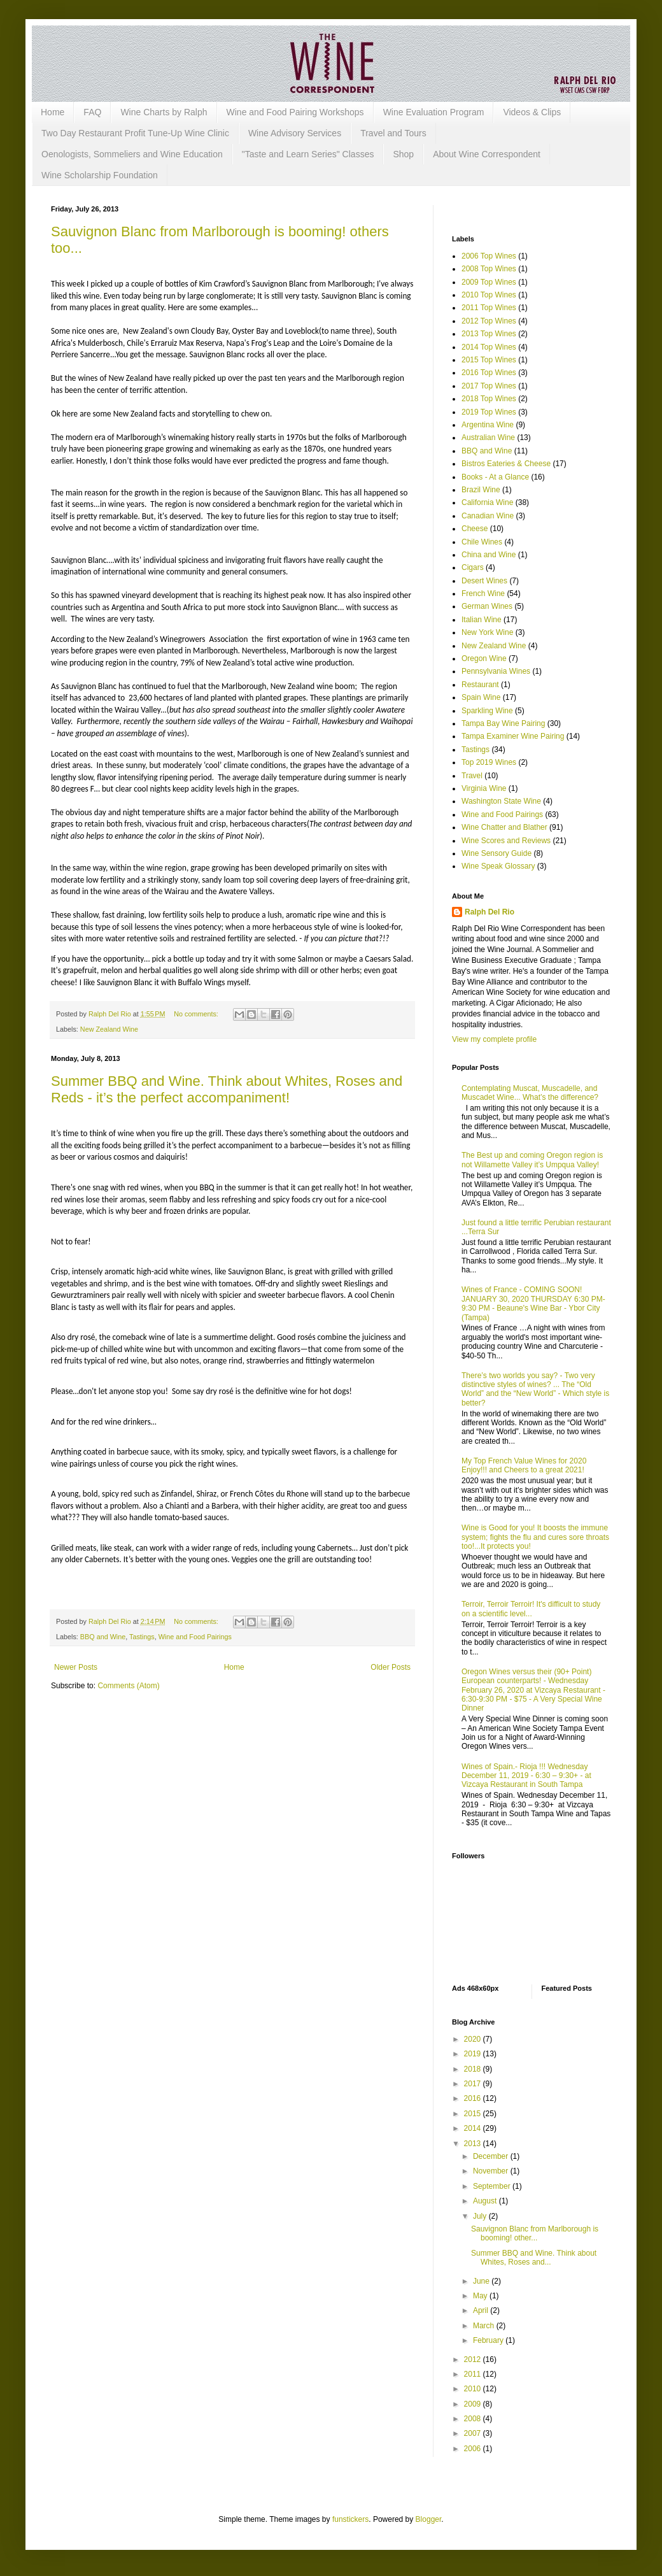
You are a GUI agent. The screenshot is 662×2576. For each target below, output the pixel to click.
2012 (473, 2359)
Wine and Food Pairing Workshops (295, 112)
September (492, 2186)
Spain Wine (480, 697)
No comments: (197, 1014)
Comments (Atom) (128, 1685)
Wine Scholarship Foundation (99, 175)
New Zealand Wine (109, 1029)
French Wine (483, 593)
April (481, 2310)
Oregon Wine (484, 658)
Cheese (474, 528)
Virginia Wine (483, 788)
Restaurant (480, 684)
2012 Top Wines (488, 321)
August (486, 2200)
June (482, 2281)
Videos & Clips (532, 112)
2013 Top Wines (488, 333)
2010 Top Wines (488, 294)
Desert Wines (484, 580)
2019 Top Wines (488, 412)
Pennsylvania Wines (495, 671)
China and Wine (488, 554)
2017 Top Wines (488, 385)
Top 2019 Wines (488, 762)
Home (52, 112)
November (492, 2171)
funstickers (350, 2519)
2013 (473, 2143)
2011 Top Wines (488, 307)
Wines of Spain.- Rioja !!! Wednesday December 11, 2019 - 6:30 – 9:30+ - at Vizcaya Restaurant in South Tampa (526, 1776)
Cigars (472, 567)
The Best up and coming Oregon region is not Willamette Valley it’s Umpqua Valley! (532, 1160)
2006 (473, 2448)
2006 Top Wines (488, 256)
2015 (473, 2113)
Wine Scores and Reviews (506, 840)
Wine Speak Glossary (498, 866)
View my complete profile (494, 1039)
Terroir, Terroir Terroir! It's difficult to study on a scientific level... (530, 1609)
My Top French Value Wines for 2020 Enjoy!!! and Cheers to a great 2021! (523, 1465)
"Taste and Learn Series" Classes (308, 154)
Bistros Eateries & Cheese (506, 463)
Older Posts (390, 1667)
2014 (473, 2128)
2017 (473, 2083)
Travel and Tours (393, 133)
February (489, 2340)
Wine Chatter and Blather (504, 827)
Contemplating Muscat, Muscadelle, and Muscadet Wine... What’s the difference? (529, 1093)
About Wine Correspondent (486, 154)
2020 (473, 2039)
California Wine (487, 502)
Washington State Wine (501, 801)
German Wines (486, 606)
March (484, 2325)
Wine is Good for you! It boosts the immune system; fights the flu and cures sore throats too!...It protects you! (535, 1537)
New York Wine (487, 632)
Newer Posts (75, 1667)
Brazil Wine (480, 489)
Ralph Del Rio (489, 911)
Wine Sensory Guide (496, 853)
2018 (473, 2069)
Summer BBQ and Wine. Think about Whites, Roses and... (533, 2257)
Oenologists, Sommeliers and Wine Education (132, 154)
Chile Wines (481, 541)
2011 (473, 2374)
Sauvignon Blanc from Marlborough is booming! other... (534, 2233)
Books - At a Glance (495, 477)
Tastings (142, 1636)
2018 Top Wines (488, 398)
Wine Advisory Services (294, 133)
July (481, 2216)
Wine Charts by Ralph (163, 112)
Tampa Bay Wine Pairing (503, 723)
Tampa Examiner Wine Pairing (512, 736)
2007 (473, 2433)
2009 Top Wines (488, 282)
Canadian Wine (487, 515)
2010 (473, 2388)
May (481, 2295)
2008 (473, 2418)
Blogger (429, 2519)
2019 (473, 2053)
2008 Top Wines (488, 268)
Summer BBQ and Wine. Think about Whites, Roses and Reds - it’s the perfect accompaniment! (226, 1089)
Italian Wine (481, 619)
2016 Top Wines (488, 372)
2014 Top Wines (488, 347)
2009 (473, 2404)
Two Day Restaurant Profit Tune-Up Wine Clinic (135, 133)
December (492, 2156)
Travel (471, 775)
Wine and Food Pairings (195, 1636)
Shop (403, 154)
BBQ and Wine (102, 1636)
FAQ (92, 112)
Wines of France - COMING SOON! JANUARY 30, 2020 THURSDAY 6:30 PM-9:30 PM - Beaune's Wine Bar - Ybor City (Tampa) (533, 1303)
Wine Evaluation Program (433, 112)
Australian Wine (488, 437)
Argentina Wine (487, 424)
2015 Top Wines (488, 359)
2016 (473, 2098)
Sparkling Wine (487, 710)
